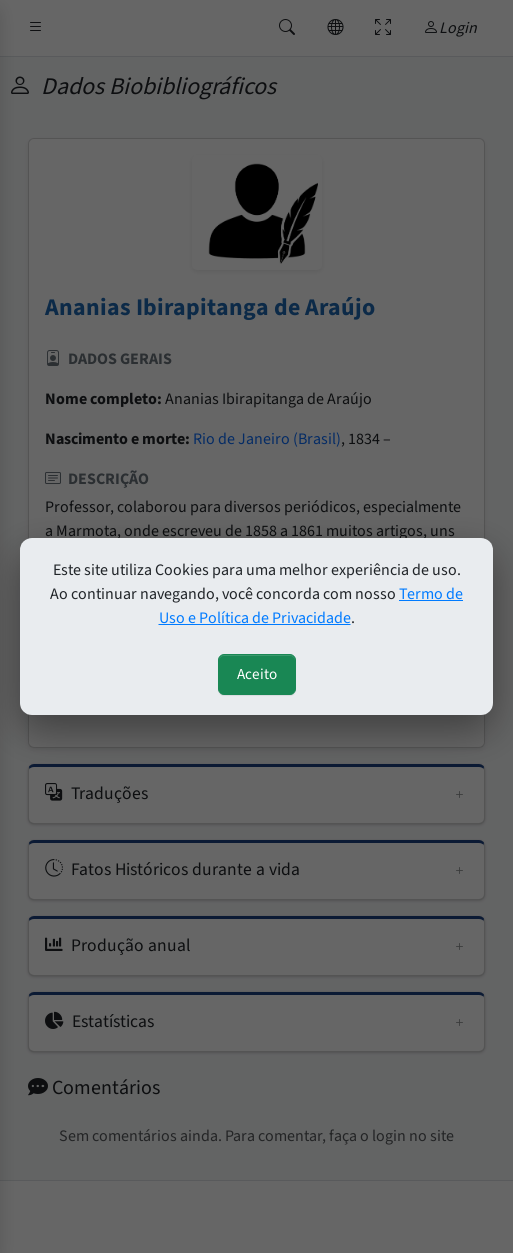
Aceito (257, 674)
